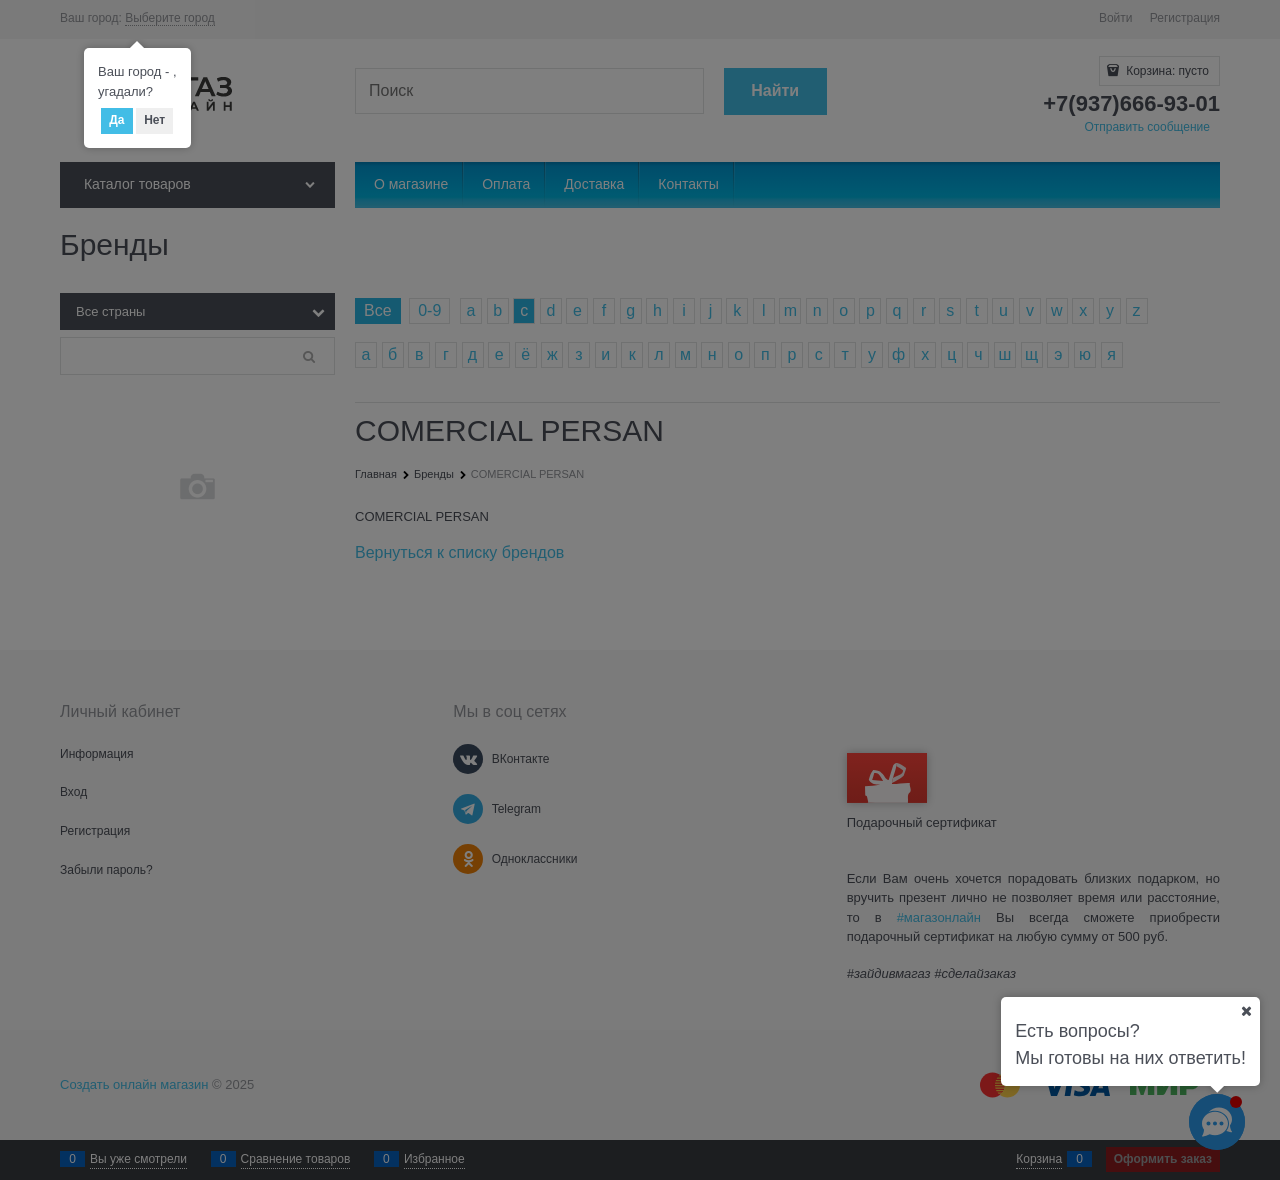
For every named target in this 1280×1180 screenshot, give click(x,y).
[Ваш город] (1246, 1011)
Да (116, 120)
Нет (154, 120)
